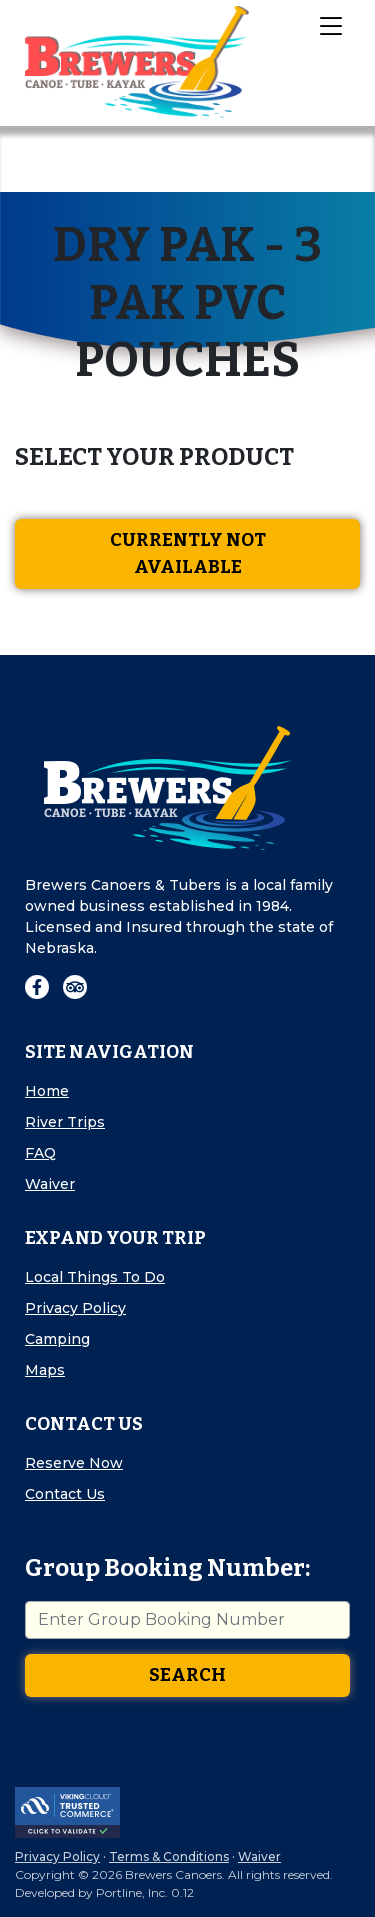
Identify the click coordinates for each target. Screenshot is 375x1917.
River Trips (65, 1122)
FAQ (40, 1153)
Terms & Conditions (169, 1856)
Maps (45, 1370)
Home (47, 1091)
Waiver (50, 1184)
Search (187, 1675)
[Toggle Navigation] (330, 25)
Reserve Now (74, 1463)
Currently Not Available (188, 553)
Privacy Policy (75, 1308)
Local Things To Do (95, 1277)
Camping (57, 1339)
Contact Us (65, 1494)
